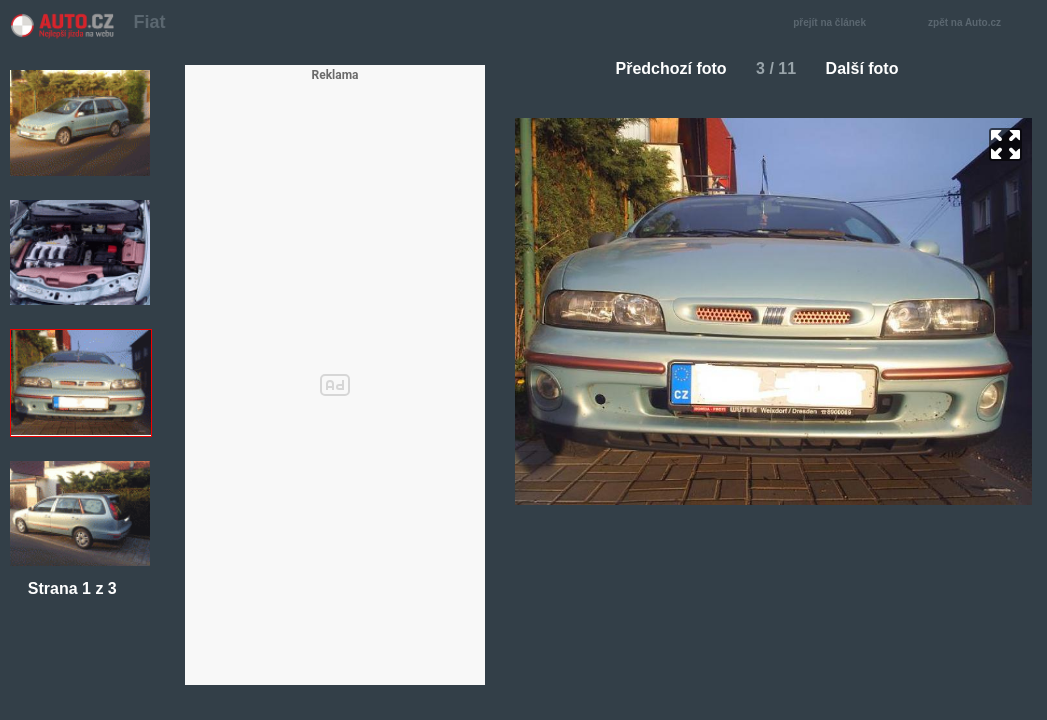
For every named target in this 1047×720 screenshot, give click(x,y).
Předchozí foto (663, 68)
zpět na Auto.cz (975, 23)
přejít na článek (835, 23)
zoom (1005, 144)
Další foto (870, 68)
